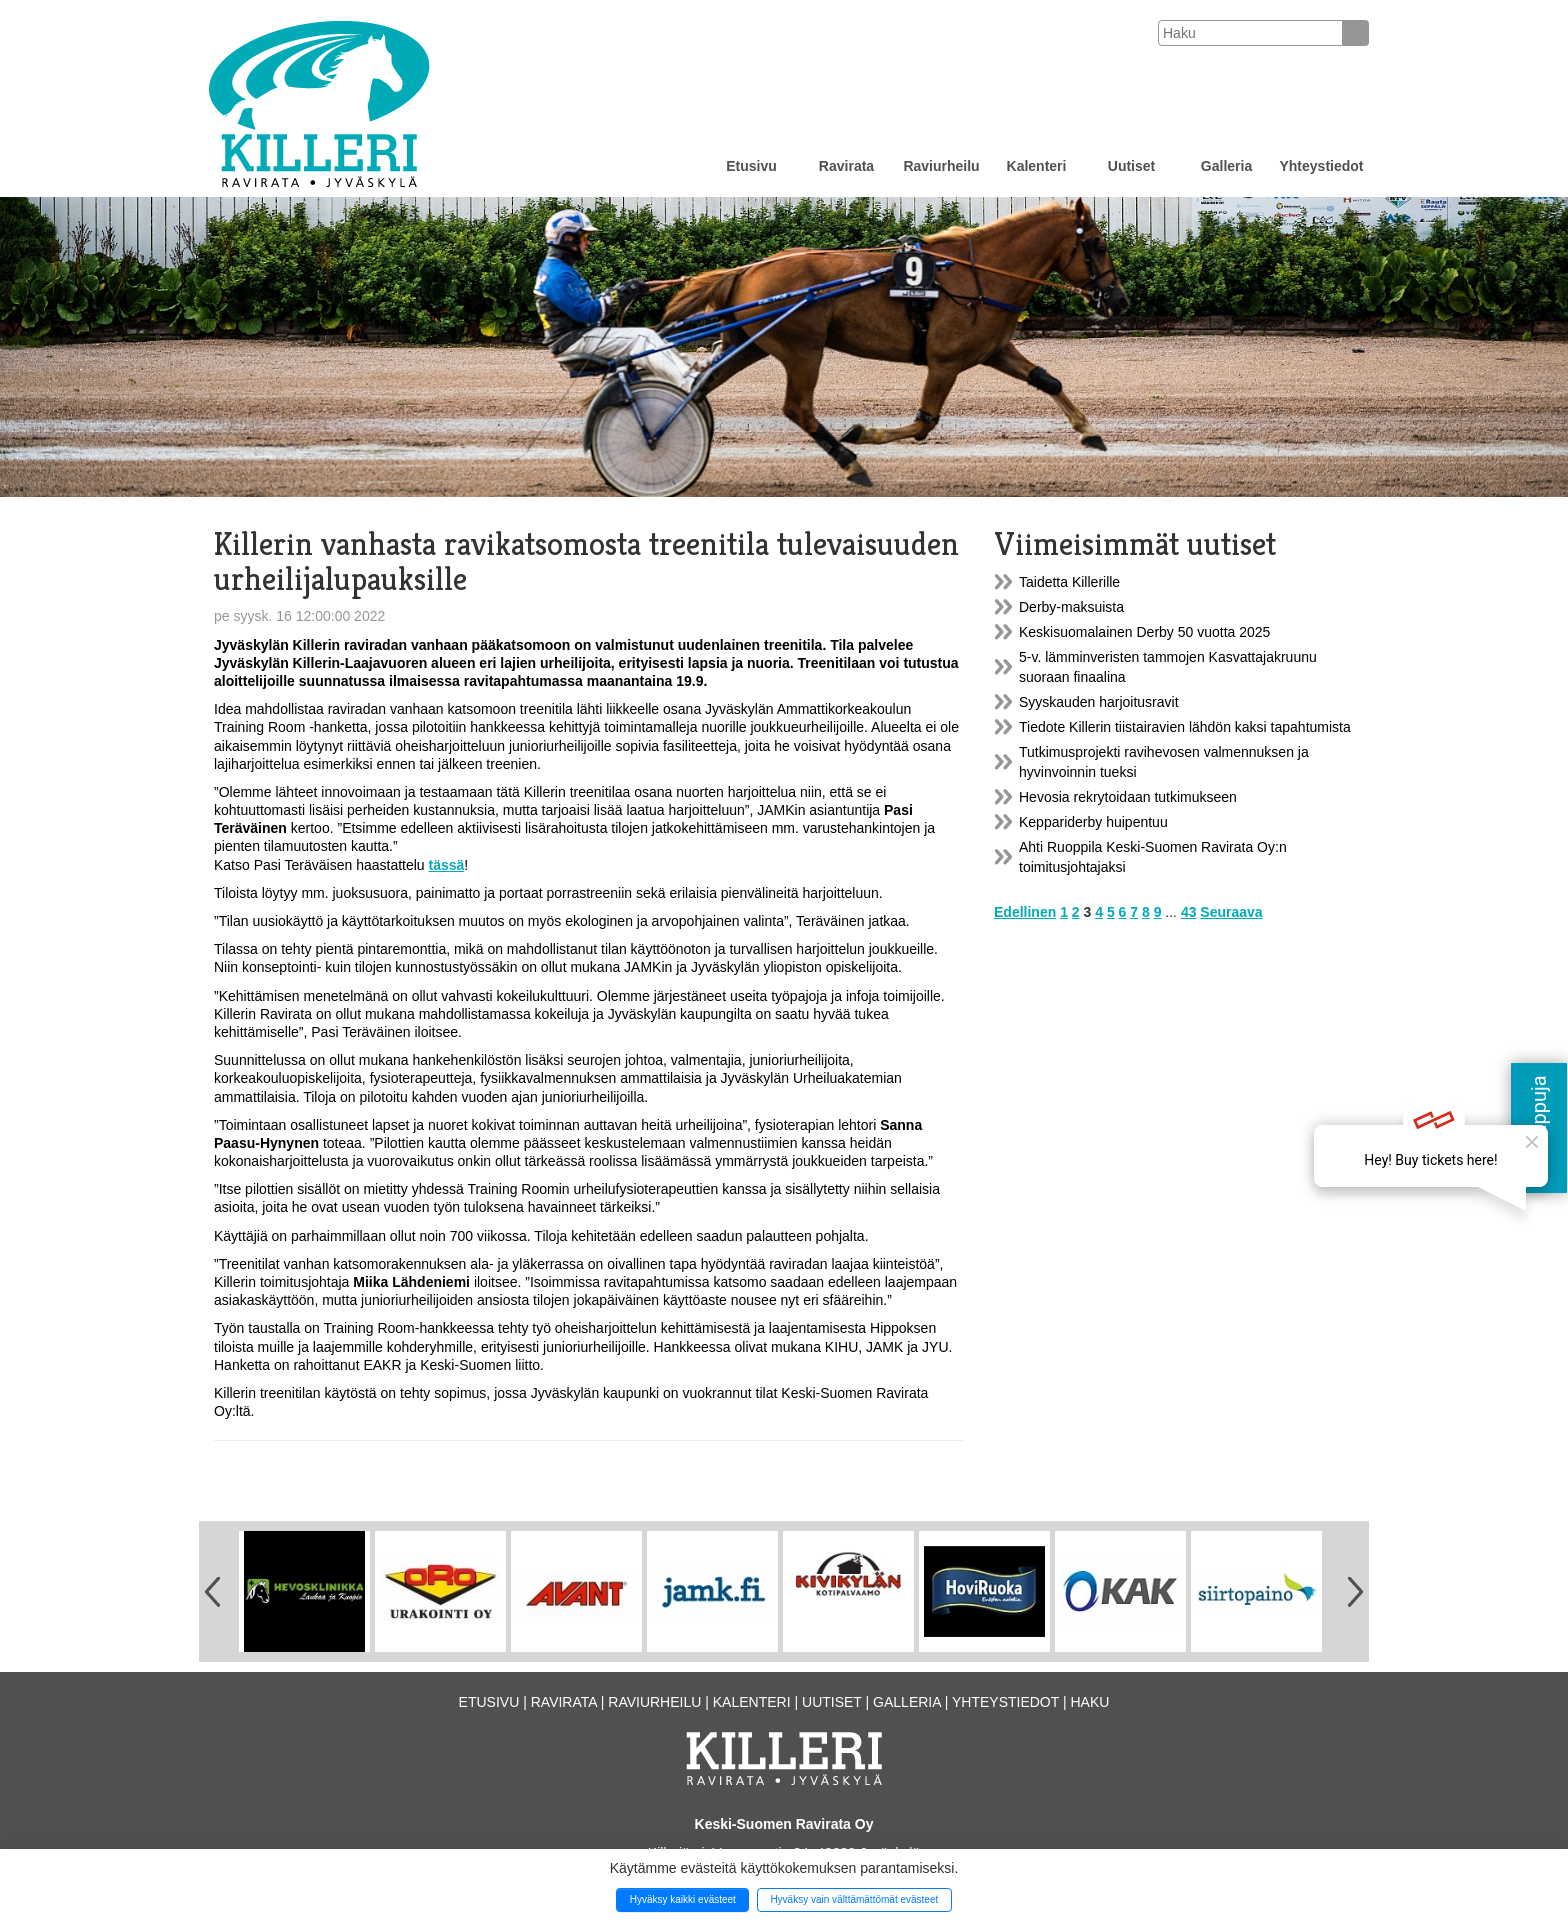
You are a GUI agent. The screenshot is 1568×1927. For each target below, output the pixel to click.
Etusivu (751, 166)
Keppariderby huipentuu (1093, 822)
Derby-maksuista (1071, 607)
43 (1189, 912)
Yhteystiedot (1321, 166)
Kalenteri (1037, 166)
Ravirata (846, 166)
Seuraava (1231, 912)
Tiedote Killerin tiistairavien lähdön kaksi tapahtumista (1185, 727)
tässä (447, 865)
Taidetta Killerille (1069, 582)
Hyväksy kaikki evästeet (683, 1899)
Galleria (1226, 166)
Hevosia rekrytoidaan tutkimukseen (1128, 797)
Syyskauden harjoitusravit (1099, 702)
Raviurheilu (941, 166)
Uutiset (1131, 166)
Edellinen (1025, 912)
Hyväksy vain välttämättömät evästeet (854, 1899)
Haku (1089, 1702)
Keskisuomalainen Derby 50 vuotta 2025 (1144, 632)
